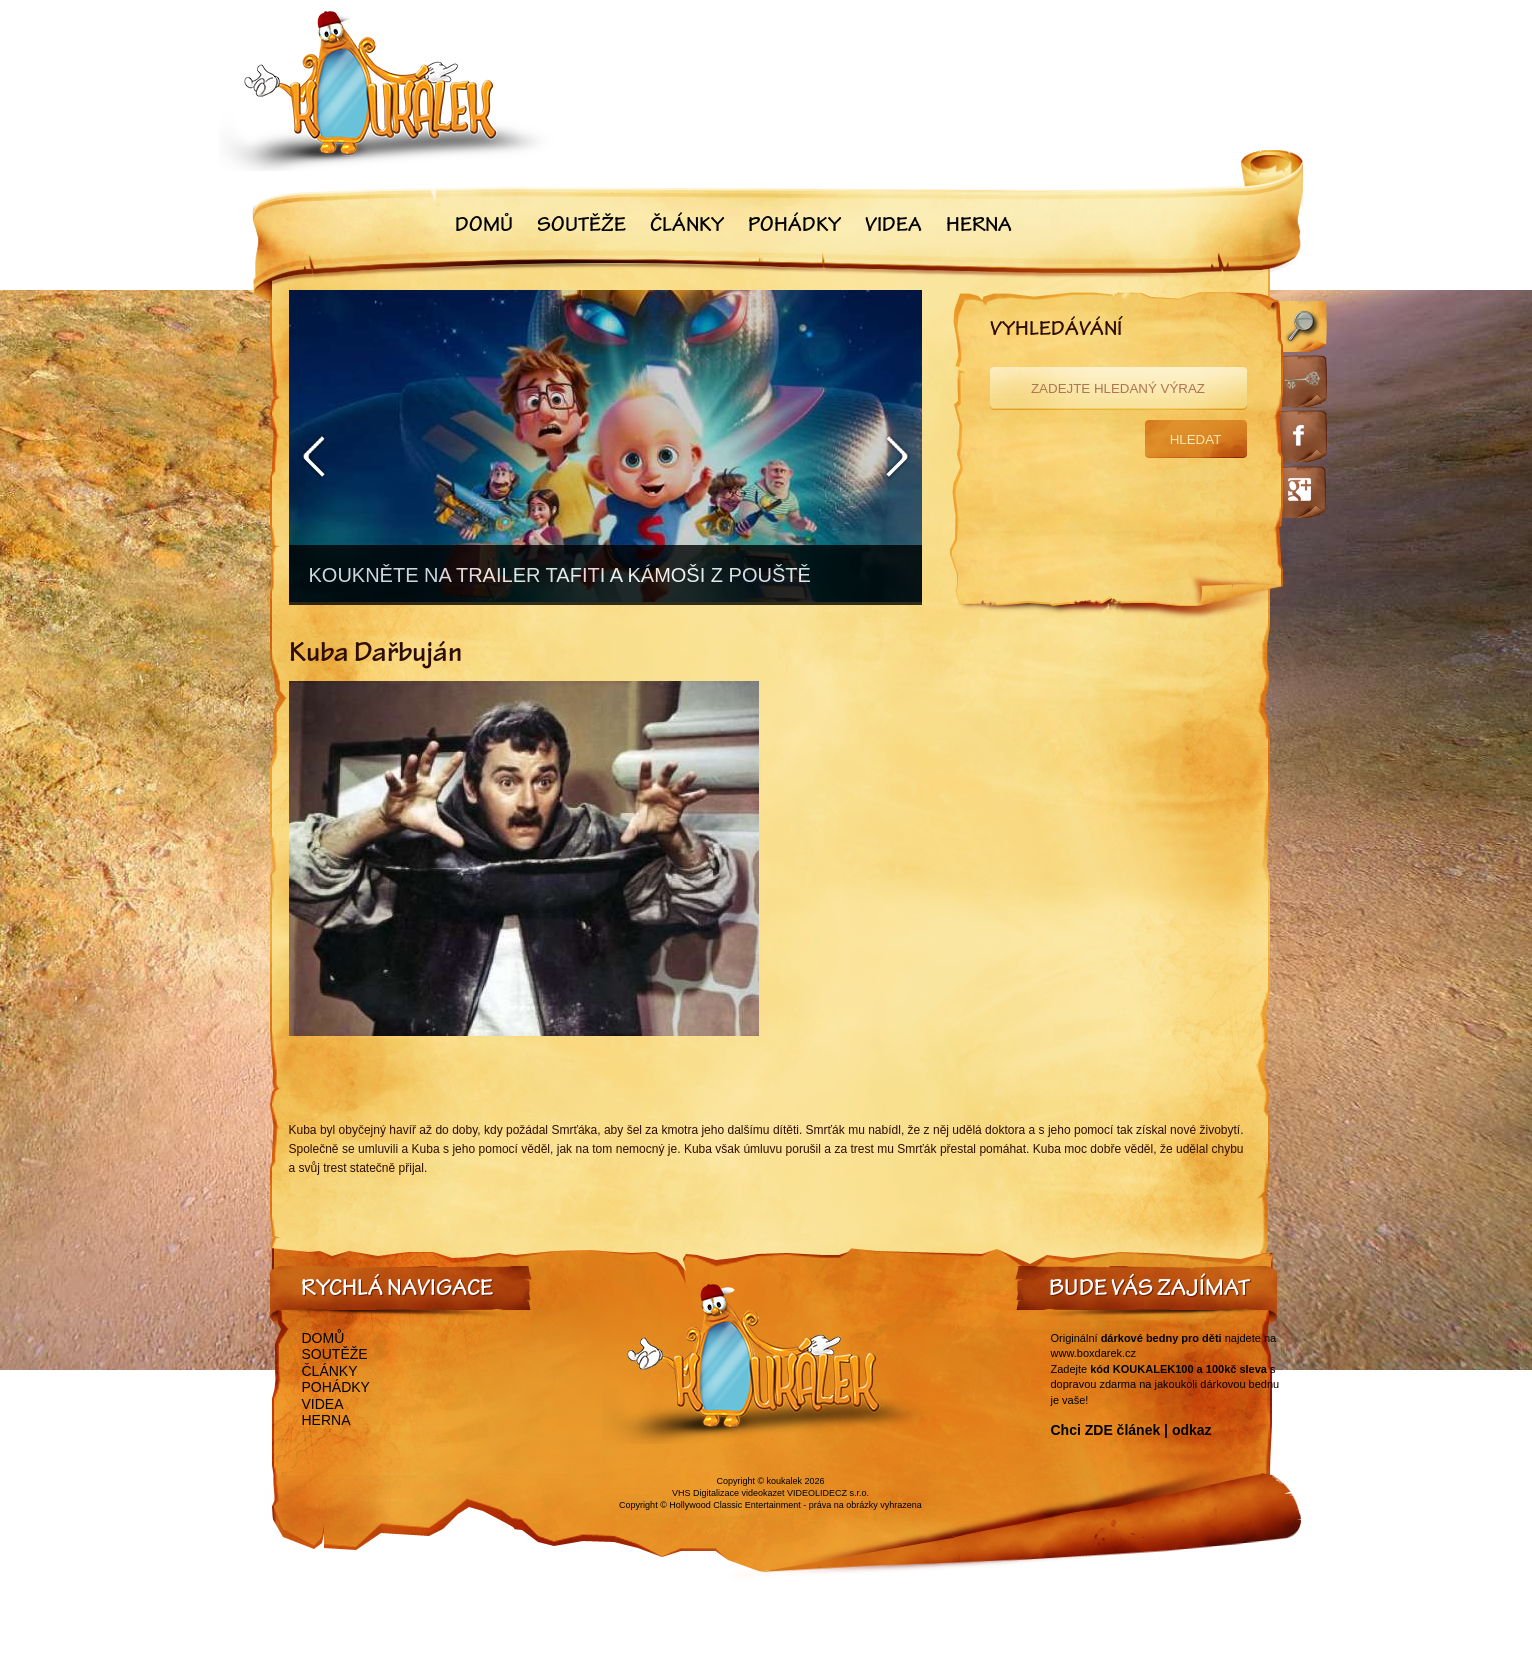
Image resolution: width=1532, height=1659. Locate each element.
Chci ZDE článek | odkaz (1131, 1430)
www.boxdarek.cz (1094, 1353)
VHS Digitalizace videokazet (728, 1493)
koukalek (785, 1481)
